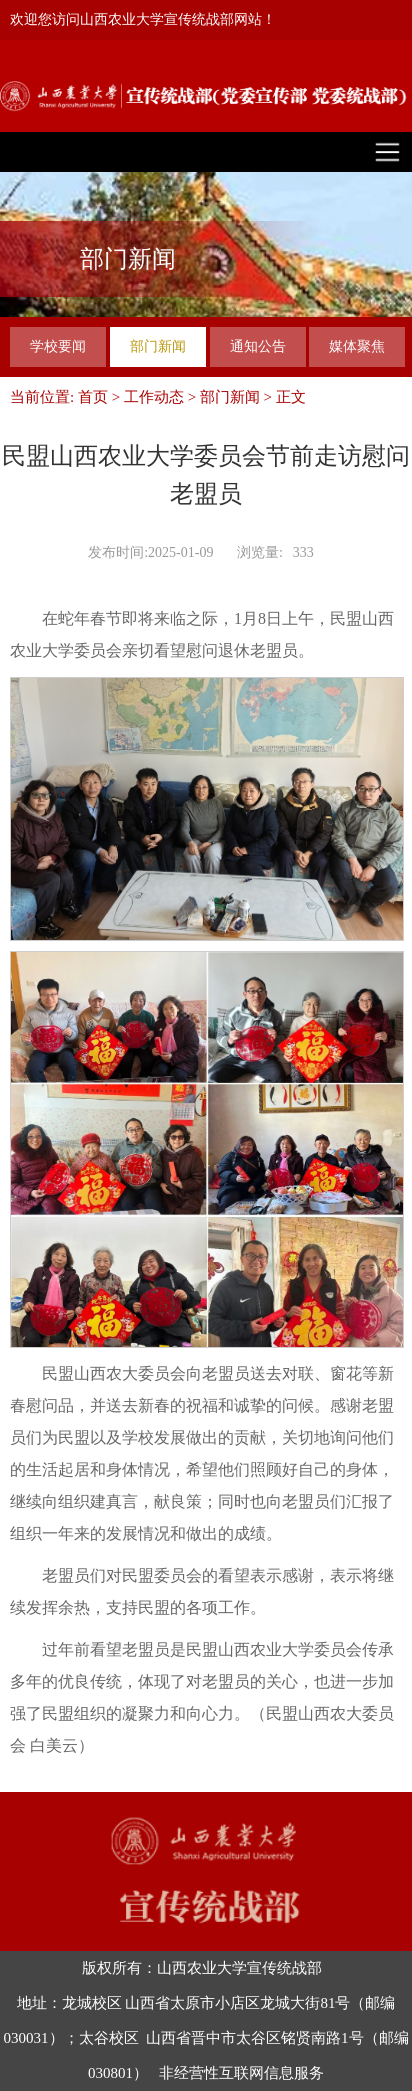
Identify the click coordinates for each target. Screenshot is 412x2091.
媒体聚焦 (357, 346)
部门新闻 (158, 346)
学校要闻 (58, 346)
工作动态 (154, 397)
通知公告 (258, 346)
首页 (93, 397)
